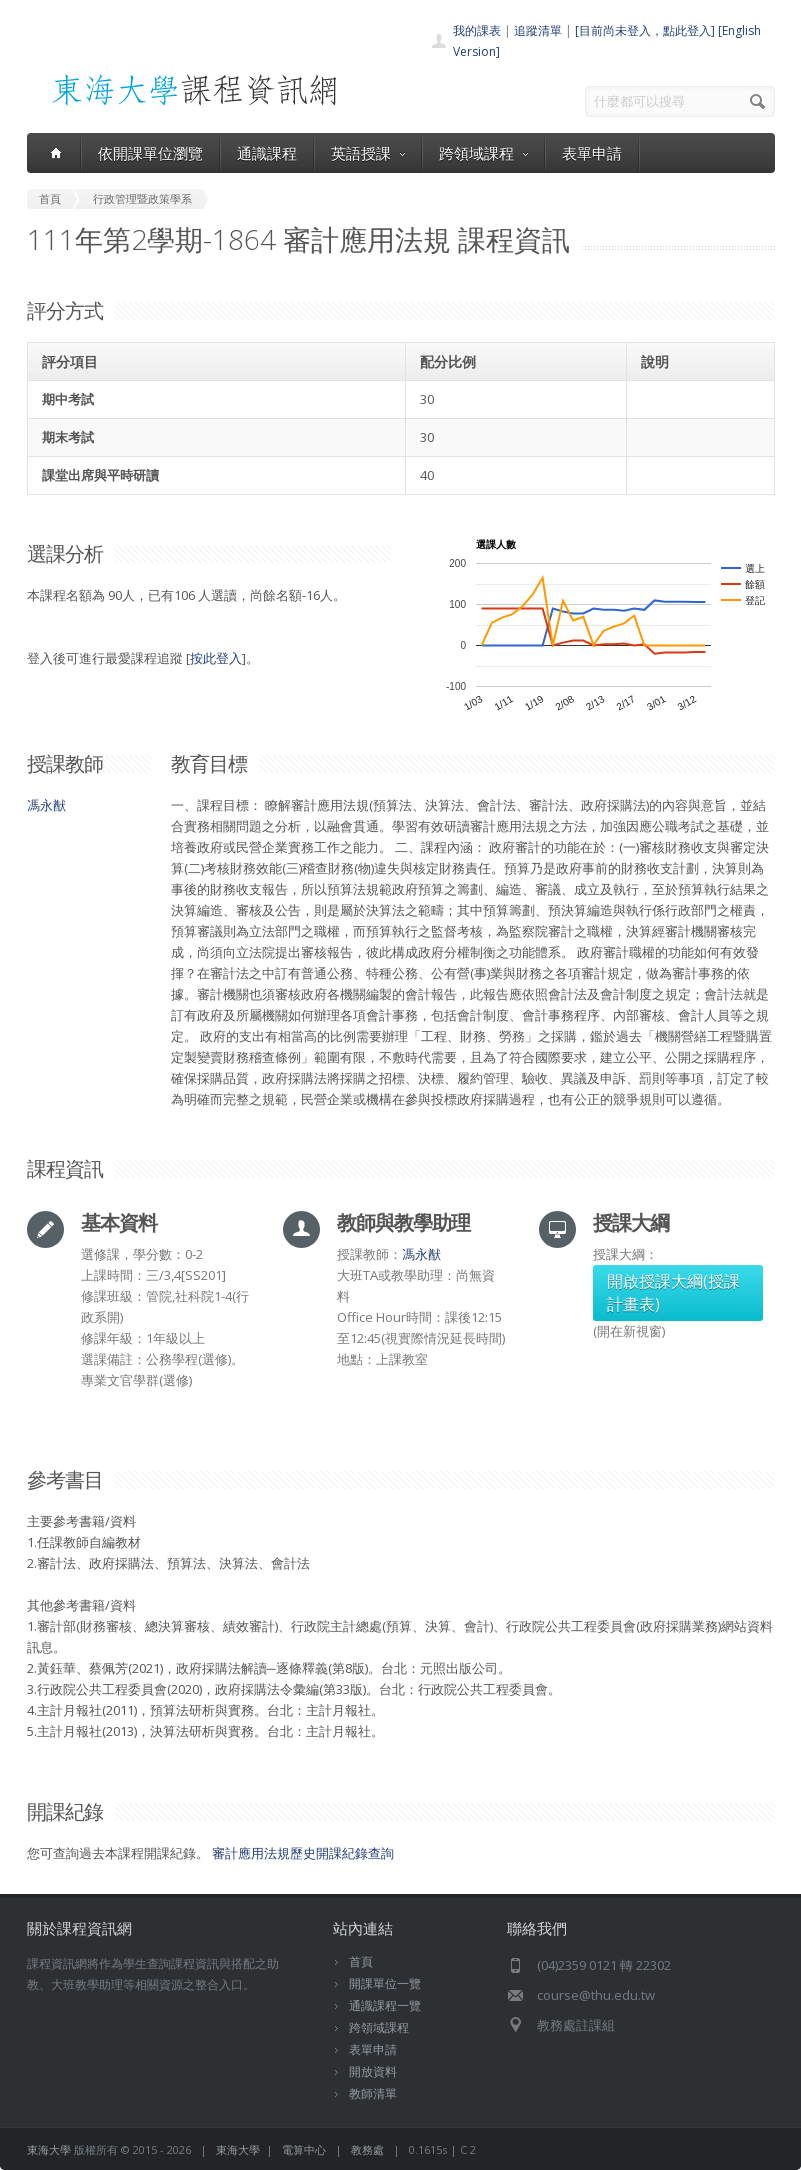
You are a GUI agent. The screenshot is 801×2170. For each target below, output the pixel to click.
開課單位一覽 (385, 1983)
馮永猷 (46, 805)
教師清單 (373, 2093)
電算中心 (304, 2149)
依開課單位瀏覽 (150, 153)
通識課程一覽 (385, 2005)
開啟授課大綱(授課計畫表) (673, 1292)
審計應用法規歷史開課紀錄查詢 (303, 1853)
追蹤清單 (538, 30)
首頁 (361, 1961)
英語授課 (368, 153)
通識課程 (267, 153)
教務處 (367, 2149)
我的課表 (477, 30)
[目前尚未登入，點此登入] (645, 30)
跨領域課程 (483, 153)
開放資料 (373, 2071)
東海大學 (49, 2149)
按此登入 (216, 658)
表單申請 (592, 153)
